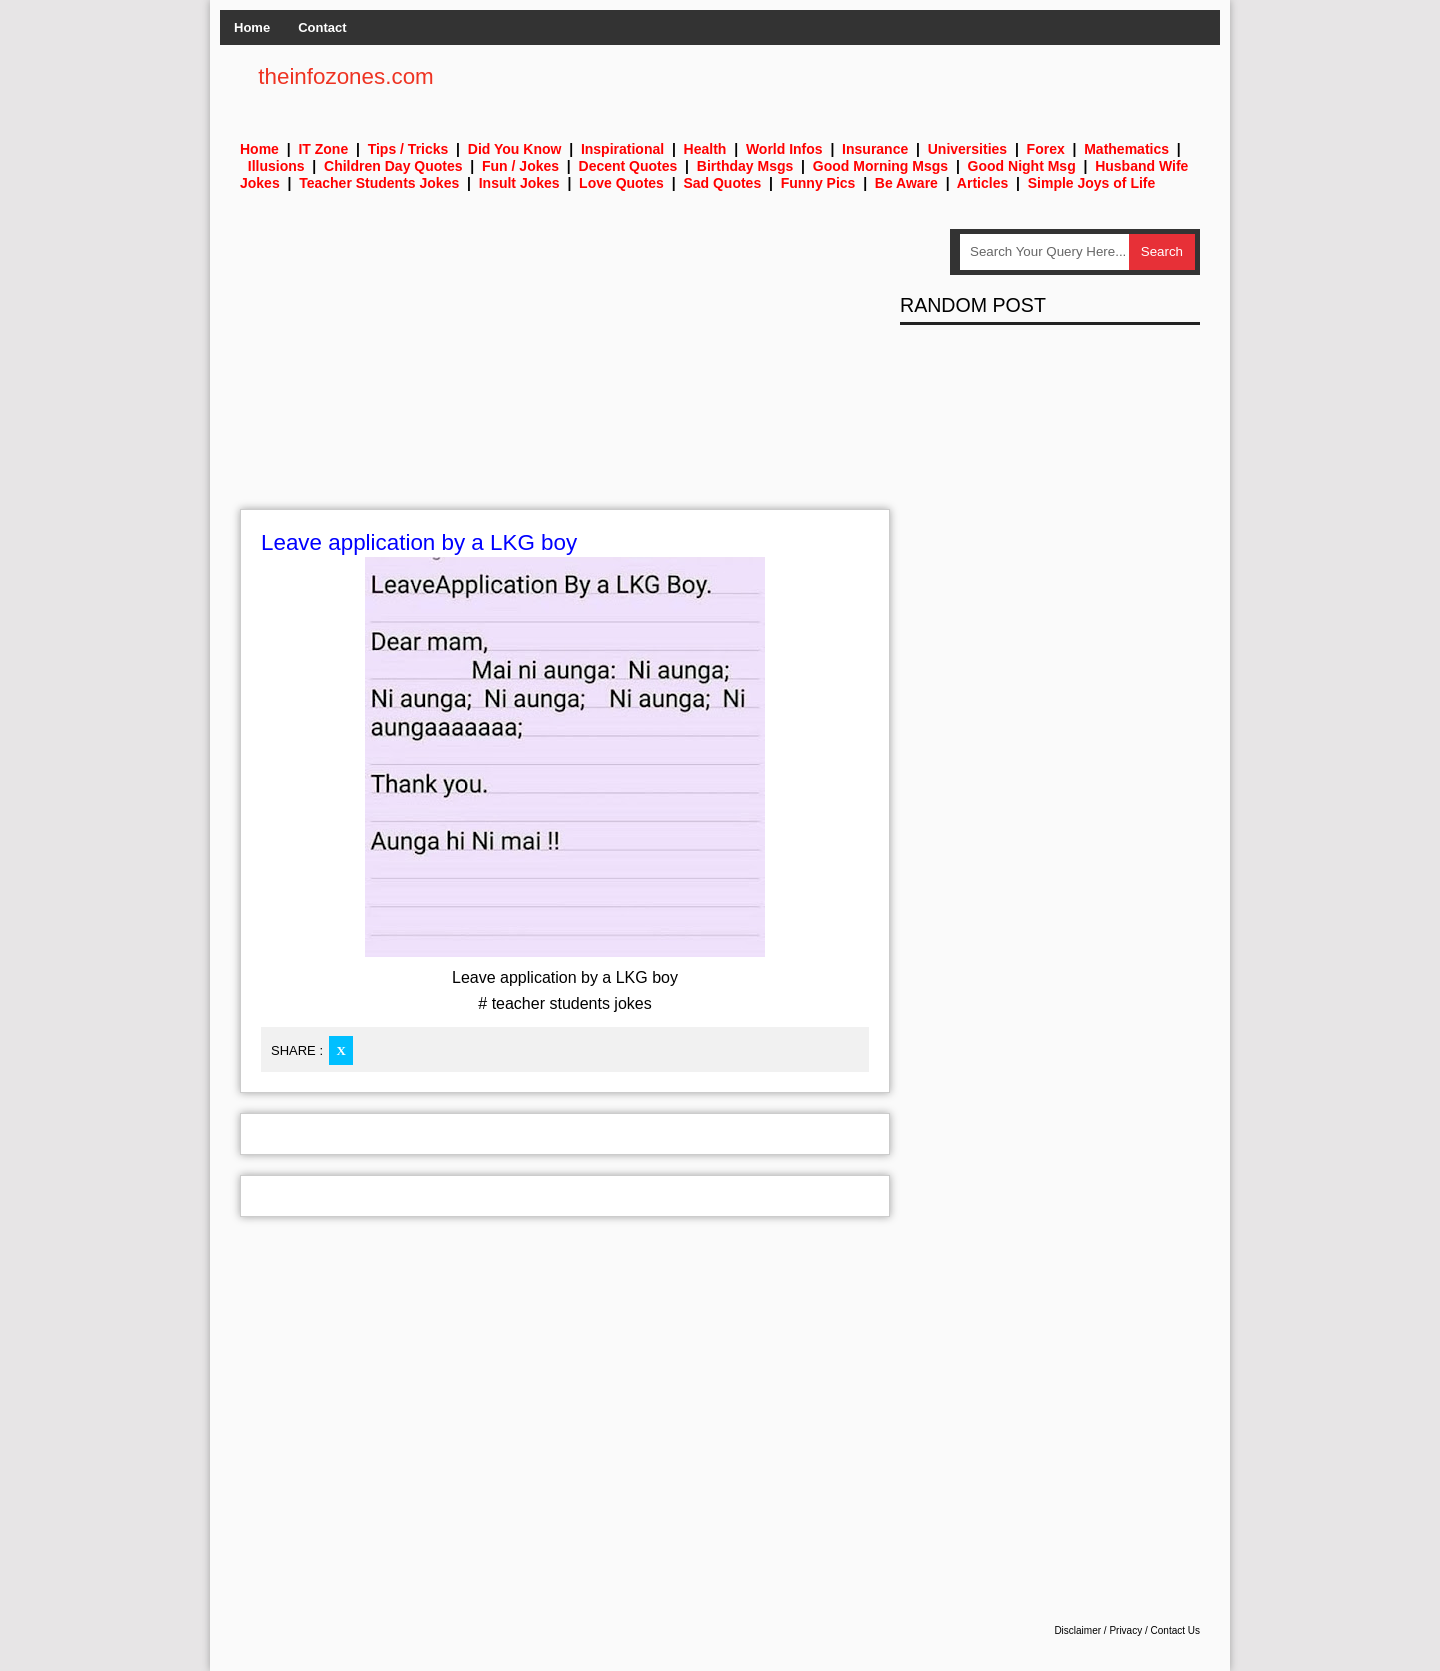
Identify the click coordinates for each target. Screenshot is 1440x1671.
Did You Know (515, 149)
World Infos (784, 149)
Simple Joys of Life (1092, 183)
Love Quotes (621, 183)
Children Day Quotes (393, 166)
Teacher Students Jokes (379, 183)
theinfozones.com (346, 76)
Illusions (276, 166)
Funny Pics (818, 183)
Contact (322, 27)
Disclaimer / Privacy (1098, 1630)
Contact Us (1175, 1630)
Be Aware (906, 183)
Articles (982, 183)
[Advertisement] (565, 369)
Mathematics (1126, 149)
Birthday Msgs (745, 166)
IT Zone (323, 149)
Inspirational (622, 149)
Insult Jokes (519, 183)
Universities (967, 149)
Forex (1046, 149)
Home (252, 27)
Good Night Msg (1022, 166)
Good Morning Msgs (880, 166)
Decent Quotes (628, 166)
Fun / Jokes (520, 166)
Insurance (875, 149)
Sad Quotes (722, 183)
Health (705, 149)
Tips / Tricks (408, 149)
